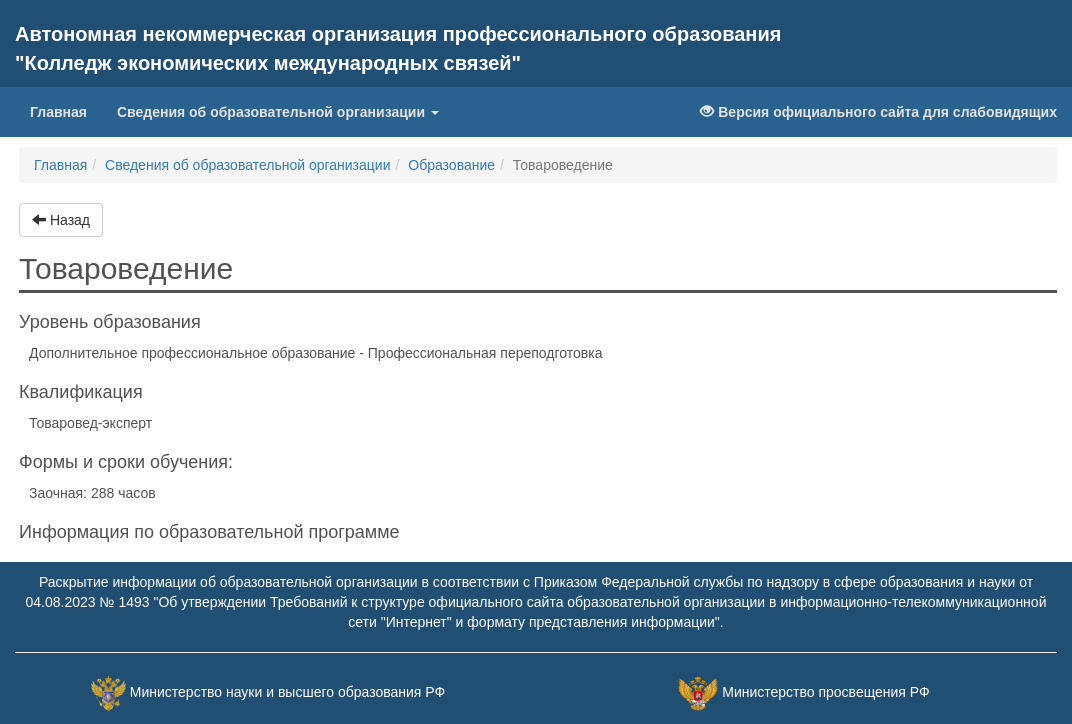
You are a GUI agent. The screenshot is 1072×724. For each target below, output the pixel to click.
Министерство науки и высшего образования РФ (287, 693)
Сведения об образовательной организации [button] (278, 112)
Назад (61, 220)
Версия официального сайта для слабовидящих (878, 112)
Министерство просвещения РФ (825, 693)
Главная (66, 110)
